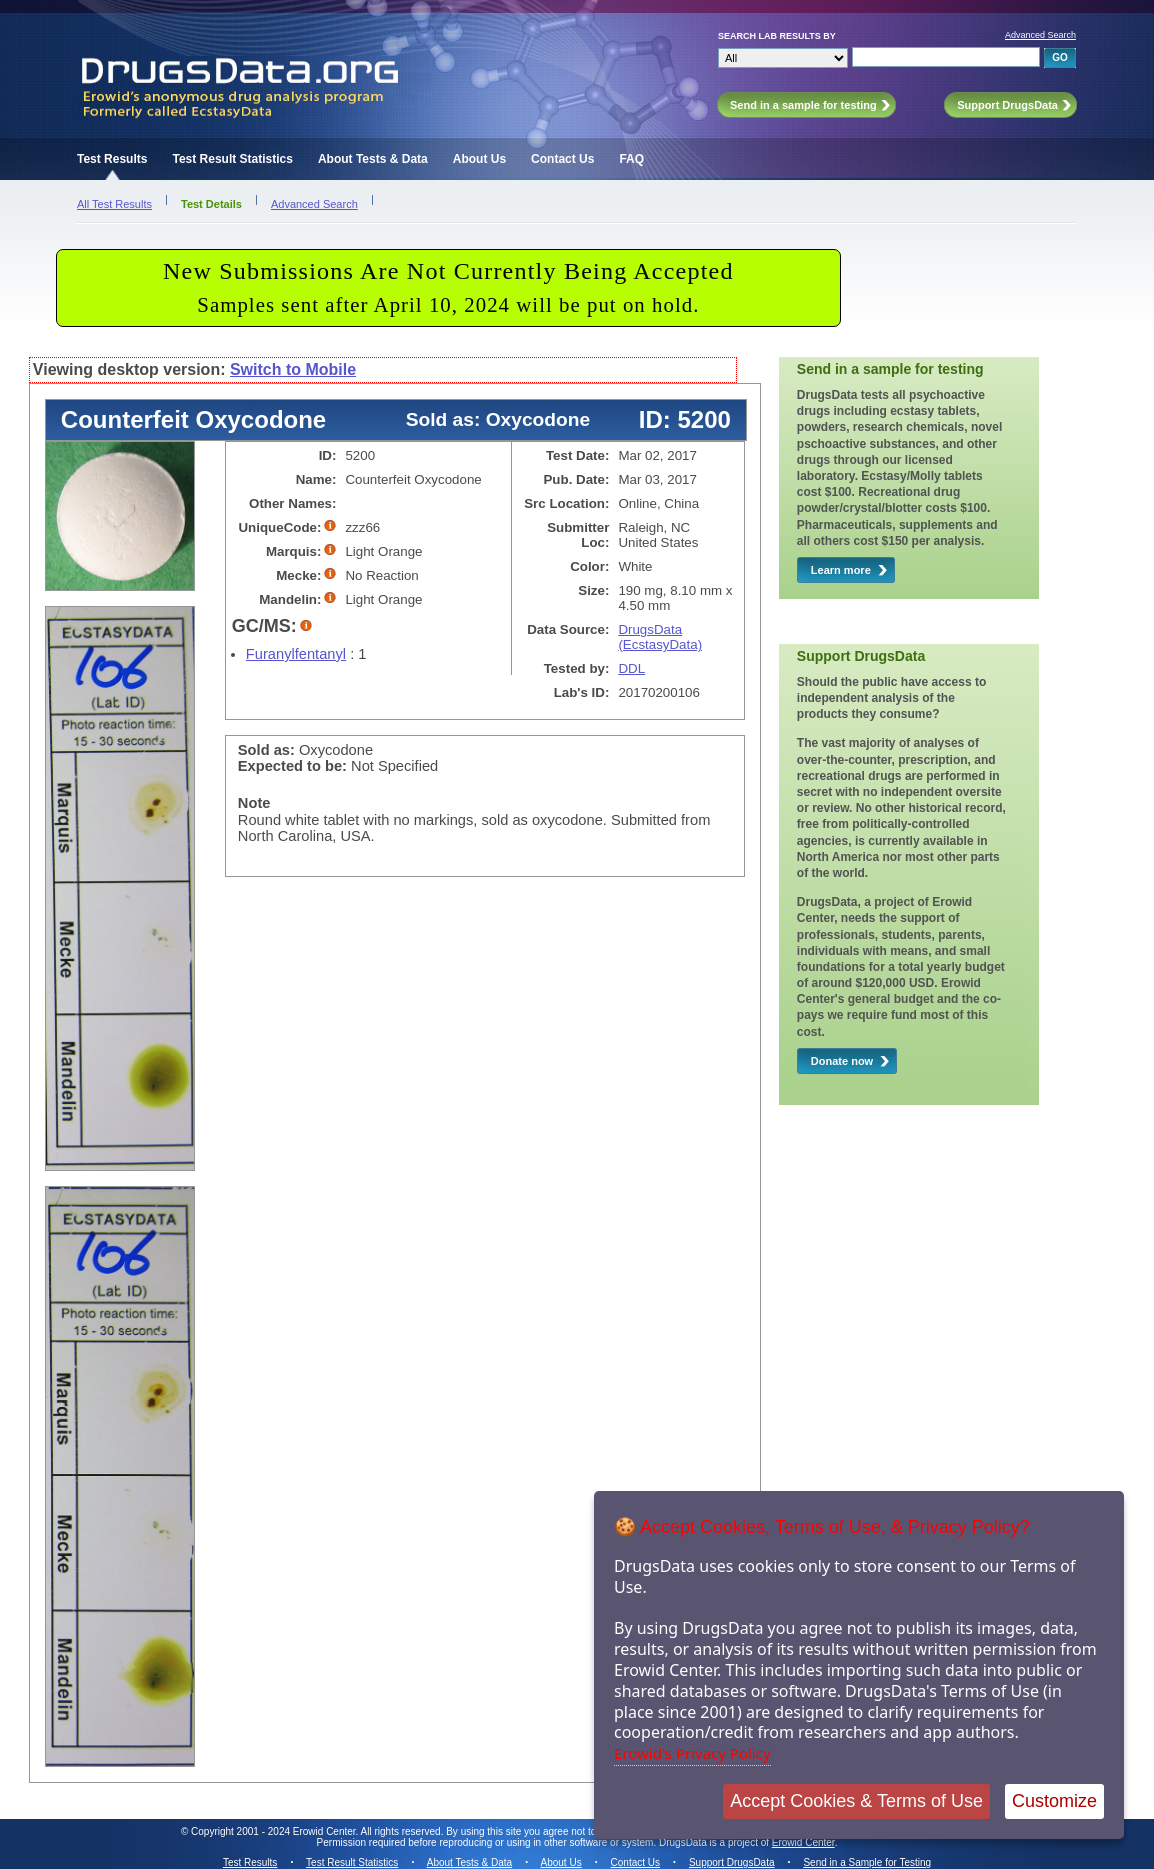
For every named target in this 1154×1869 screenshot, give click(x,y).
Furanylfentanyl (296, 654)
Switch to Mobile (293, 369)
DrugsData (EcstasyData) (660, 637)
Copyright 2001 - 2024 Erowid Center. (274, 1831)
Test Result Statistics (232, 159)
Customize (1054, 1801)
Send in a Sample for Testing (867, 1862)
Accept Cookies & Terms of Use (856, 1801)
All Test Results (114, 204)
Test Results (112, 159)
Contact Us (562, 159)
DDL (631, 668)
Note (254, 803)
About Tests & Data (373, 159)
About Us (479, 159)
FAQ (631, 159)
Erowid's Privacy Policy (692, 1753)
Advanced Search (1040, 35)
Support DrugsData (732, 1862)
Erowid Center (803, 1842)
